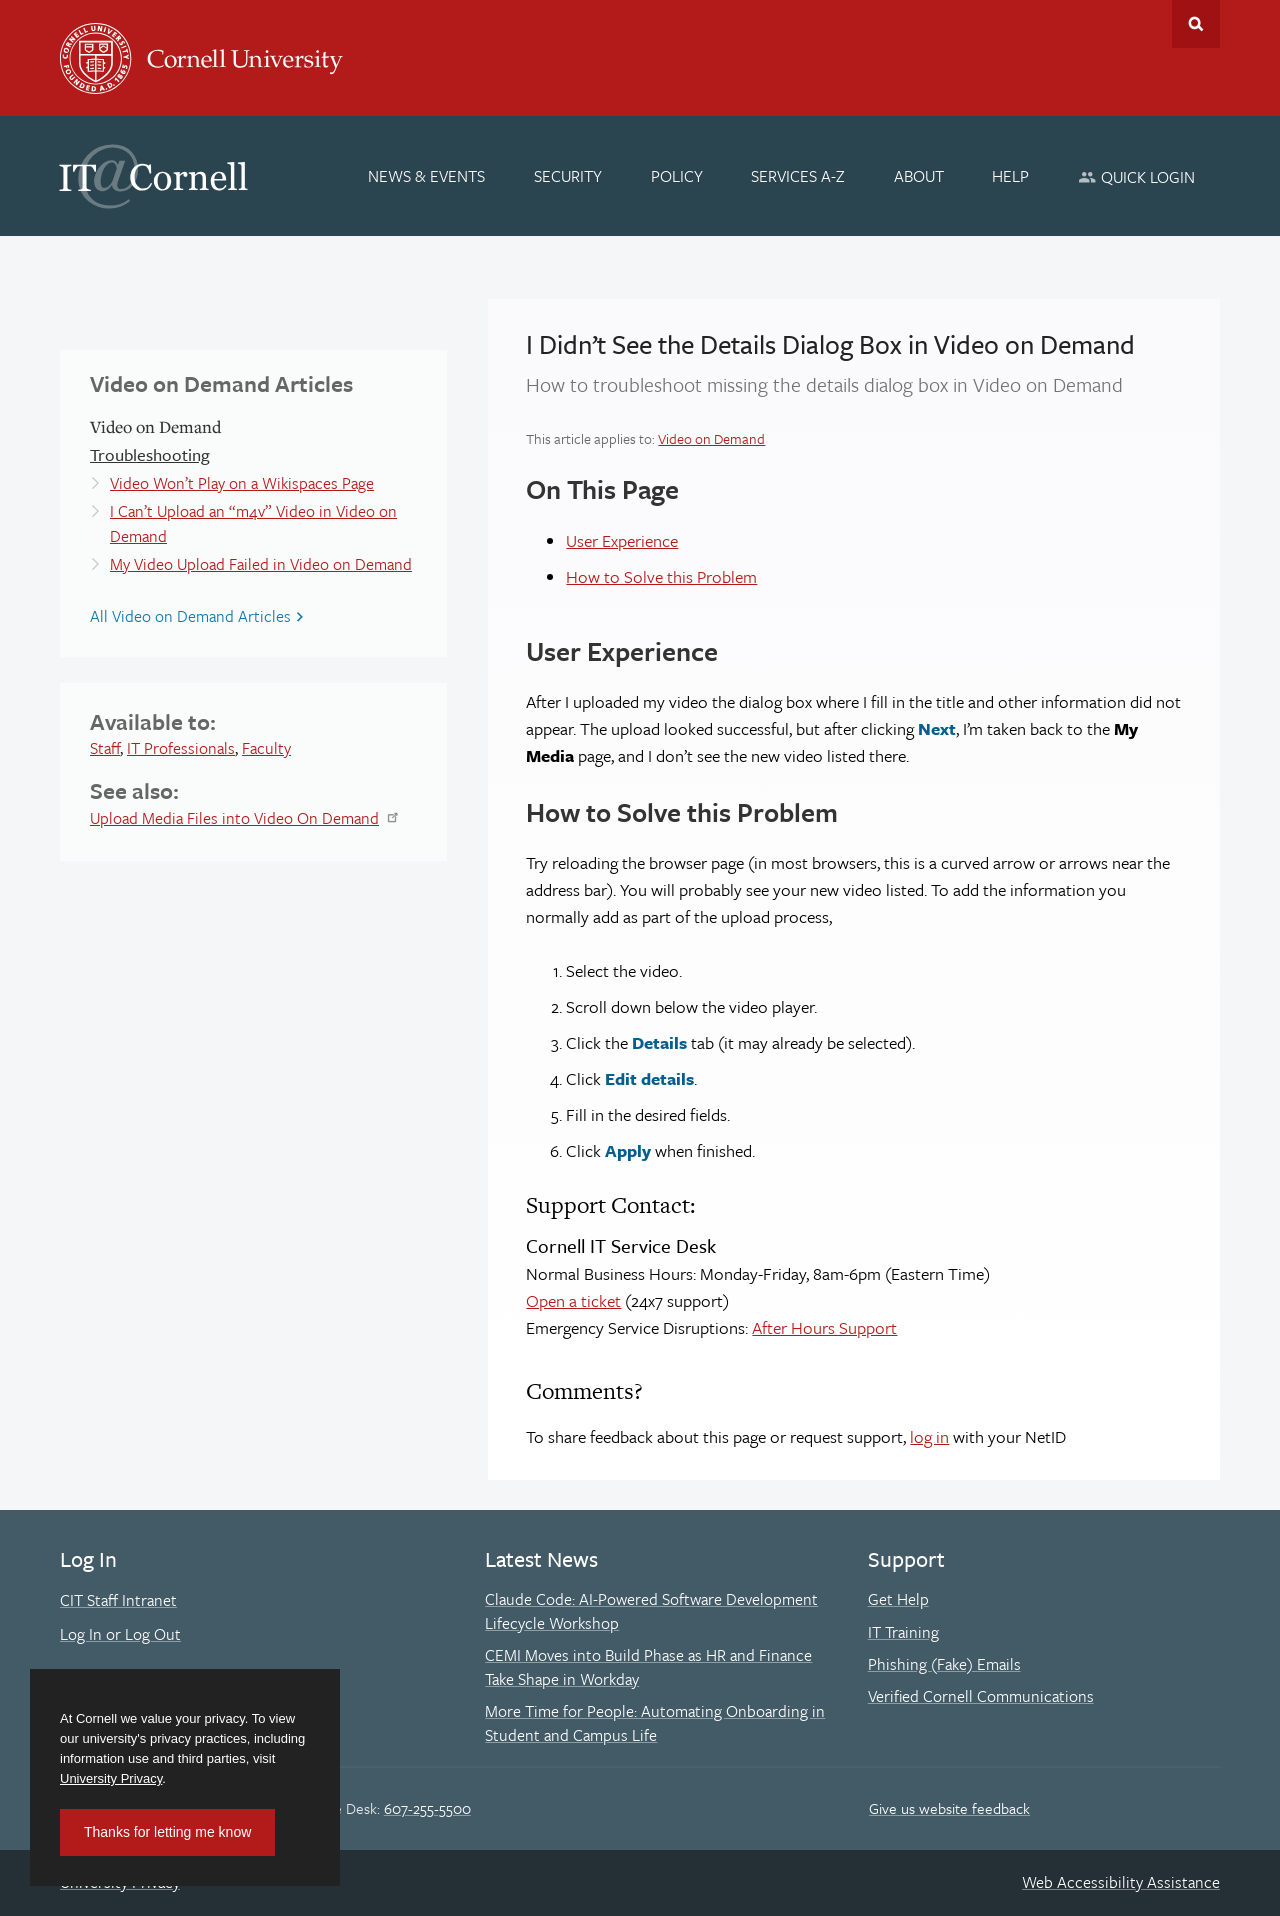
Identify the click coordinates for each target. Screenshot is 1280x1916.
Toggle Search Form (1196, 24)
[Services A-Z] (798, 176)
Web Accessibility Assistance (1121, 1882)
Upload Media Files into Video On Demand (234, 818)
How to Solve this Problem (661, 576)
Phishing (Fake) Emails (944, 1664)
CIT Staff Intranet (118, 1600)
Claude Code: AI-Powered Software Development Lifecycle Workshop (651, 1611)
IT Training (903, 1632)
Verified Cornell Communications (981, 1696)
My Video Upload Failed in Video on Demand (261, 564)
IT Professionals (181, 748)
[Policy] (677, 176)
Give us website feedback (949, 1808)
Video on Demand (711, 438)
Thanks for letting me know (167, 1832)
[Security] (568, 176)
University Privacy (111, 1778)
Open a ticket (573, 1300)
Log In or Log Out (120, 1634)
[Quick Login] (1136, 176)
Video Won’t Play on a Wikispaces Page (242, 483)
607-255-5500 (427, 1808)
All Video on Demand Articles (190, 616)
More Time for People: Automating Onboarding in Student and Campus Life (655, 1723)
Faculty (266, 748)
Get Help (898, 1599)
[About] (919, 176)
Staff (105, 748)
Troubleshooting (150, 454)
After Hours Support (824, 1327)
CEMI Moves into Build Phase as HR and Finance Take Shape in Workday (648, 1667)
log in (929, 1436)
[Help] (1011, 176)
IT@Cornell (154, 177)
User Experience (622, 540)
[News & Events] (427, 176)
